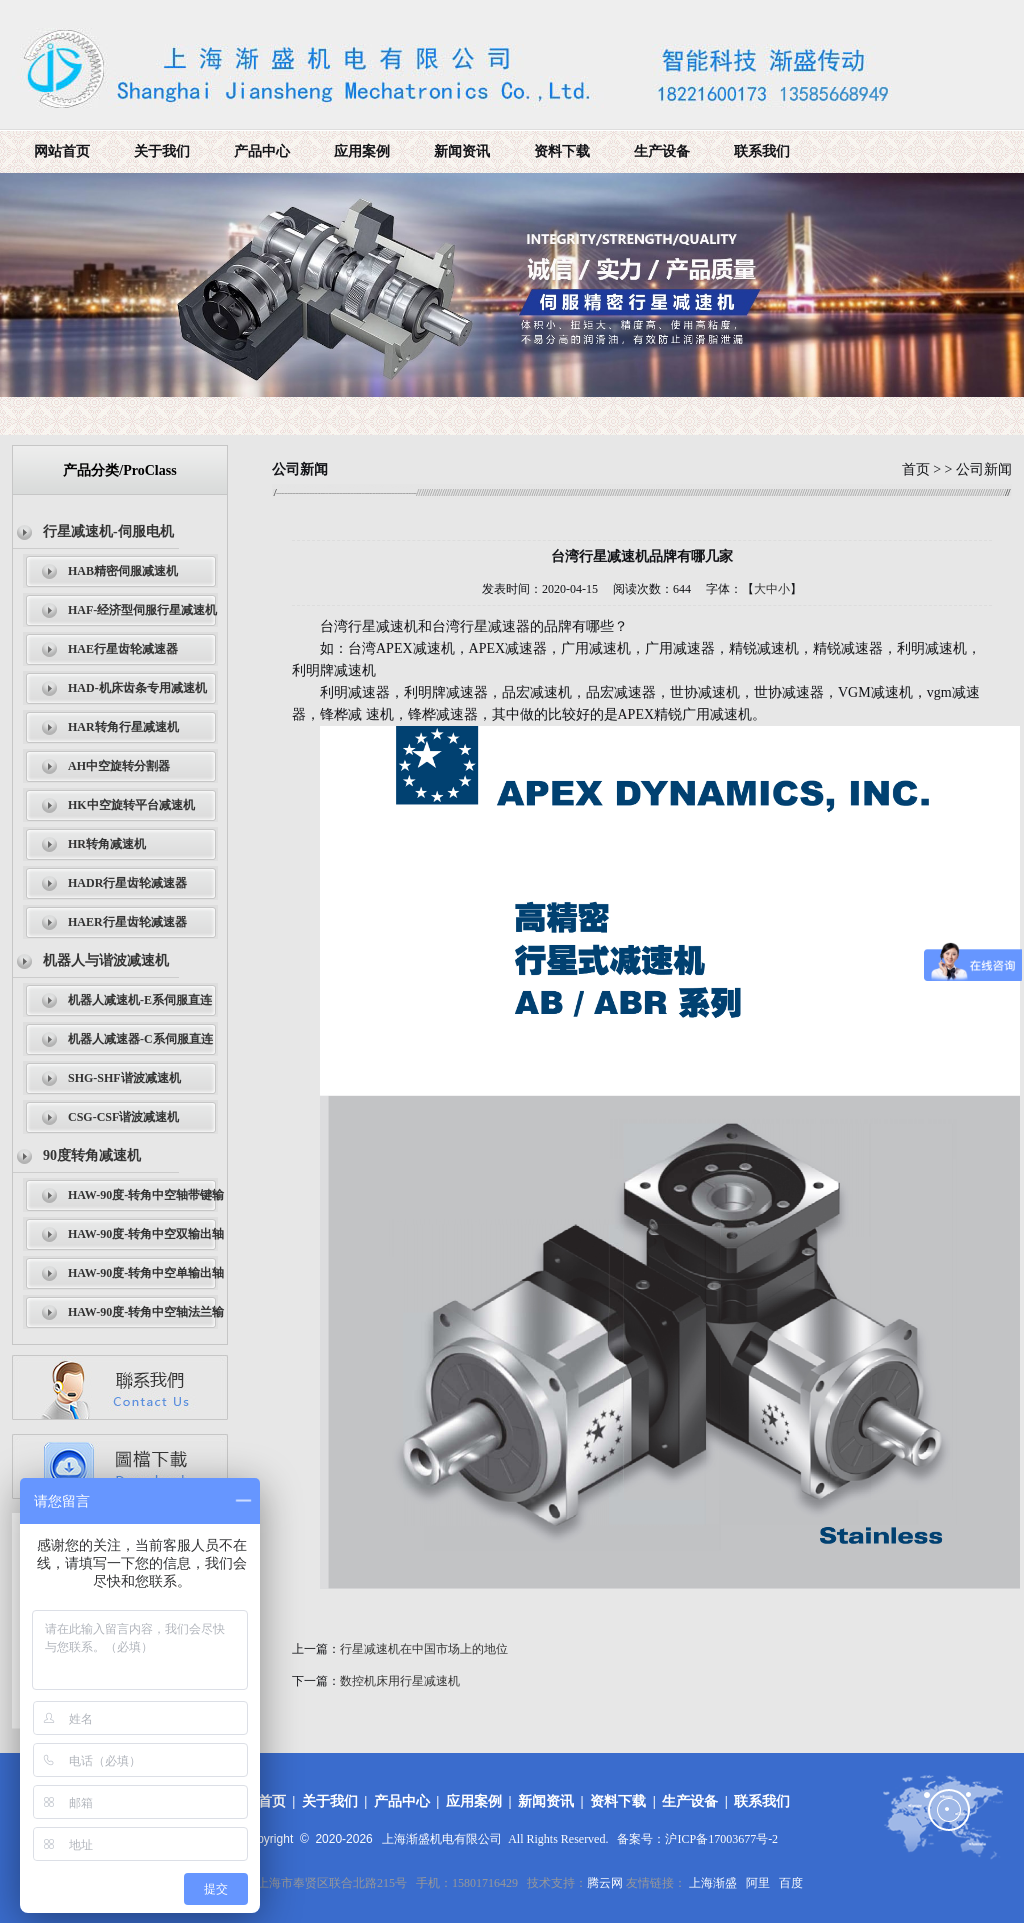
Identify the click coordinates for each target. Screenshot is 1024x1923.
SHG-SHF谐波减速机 (124, 1078)
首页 (916, 469)
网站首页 (62, 151)
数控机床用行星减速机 (400, 1681)
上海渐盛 (713, 1883)
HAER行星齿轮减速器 (127, 922)
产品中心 (262, 151)
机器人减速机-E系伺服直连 (140, 1000)
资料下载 (562, 151)
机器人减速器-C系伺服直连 (140, 1039)
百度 (791, 1883)
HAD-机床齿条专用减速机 (137, 688)
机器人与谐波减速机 (106, 960)
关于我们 (162, 151)
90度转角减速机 (92, 1155)
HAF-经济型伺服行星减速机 (142, 610)
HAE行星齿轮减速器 (123, 649)
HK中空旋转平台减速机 (131, 805)
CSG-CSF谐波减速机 (123, 1117)
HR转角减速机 (107, 844)
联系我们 (762, 151)
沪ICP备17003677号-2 (721, 1839)
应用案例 (362, 151)
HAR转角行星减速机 (123, 727)
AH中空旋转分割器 (119, 766)
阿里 (758, 1883)
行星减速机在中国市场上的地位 (424, 1649)
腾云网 (605, 1883)
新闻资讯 (462, 151)
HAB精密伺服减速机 (123, 571)
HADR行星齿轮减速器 (127, 883)
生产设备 (662, 151)
